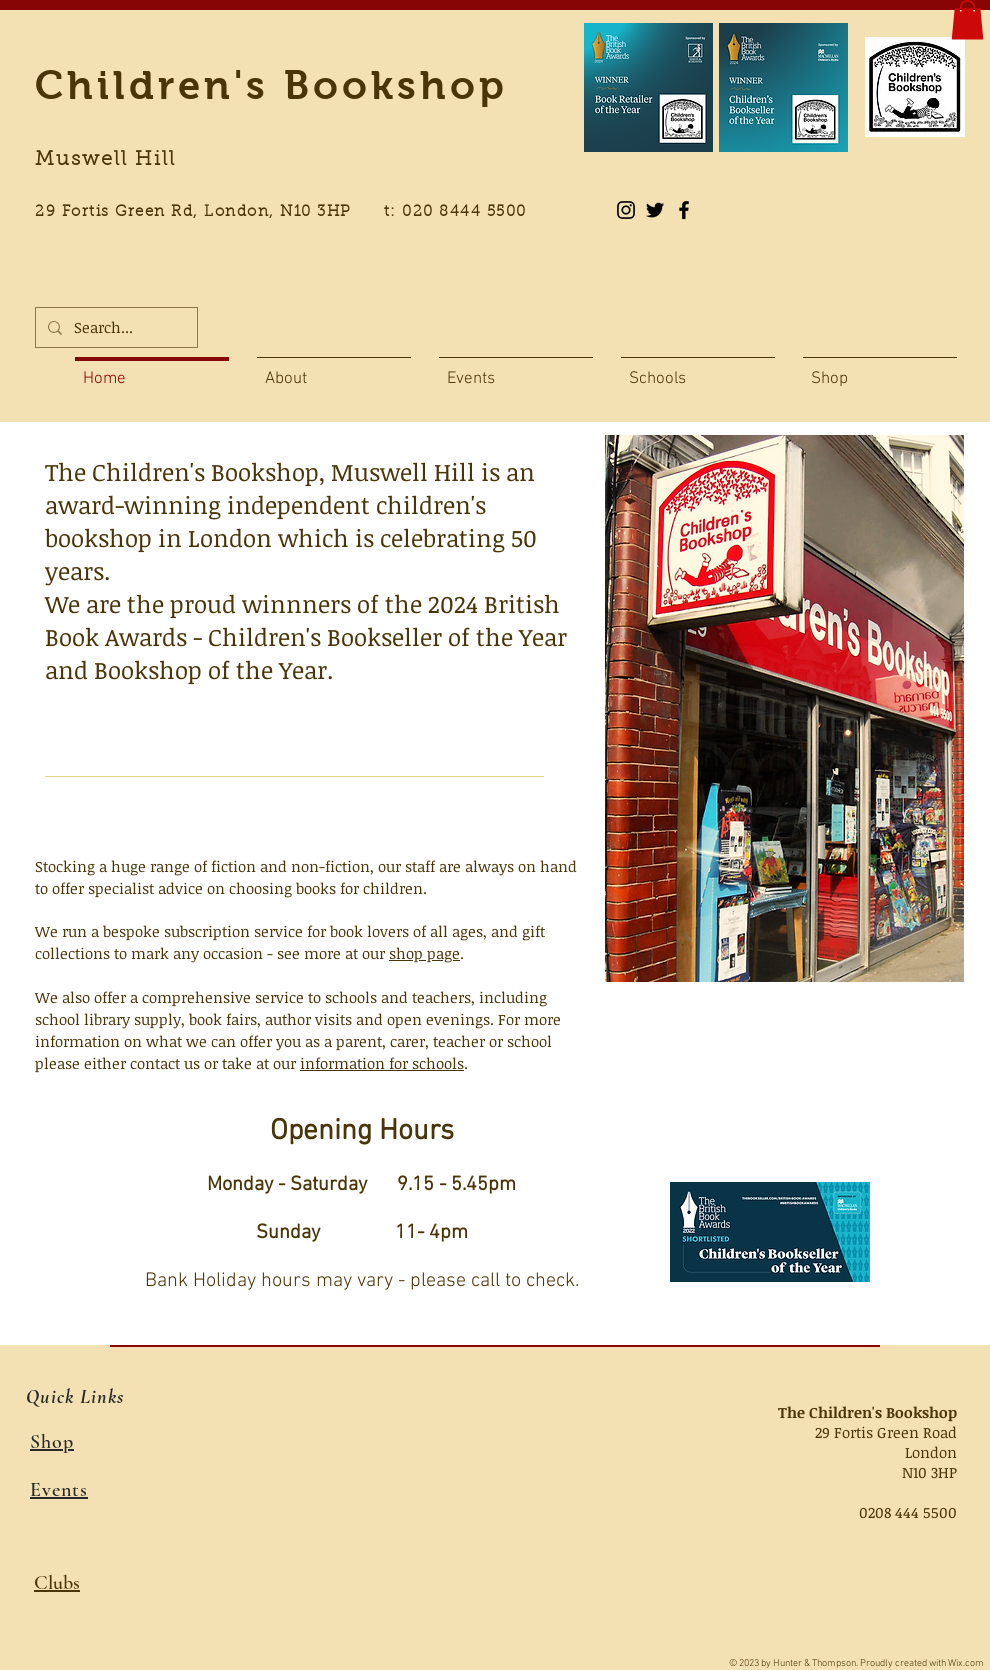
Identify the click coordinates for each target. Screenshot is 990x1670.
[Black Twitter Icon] (655, 210)
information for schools (382, 1063)
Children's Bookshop (271, 85)
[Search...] (114, 327)
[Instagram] (626, 210)
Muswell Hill (105, 160)
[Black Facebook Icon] (684, 210)
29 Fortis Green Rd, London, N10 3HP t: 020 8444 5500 (292, 212)
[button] (967, 19)
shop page (424, 953)
